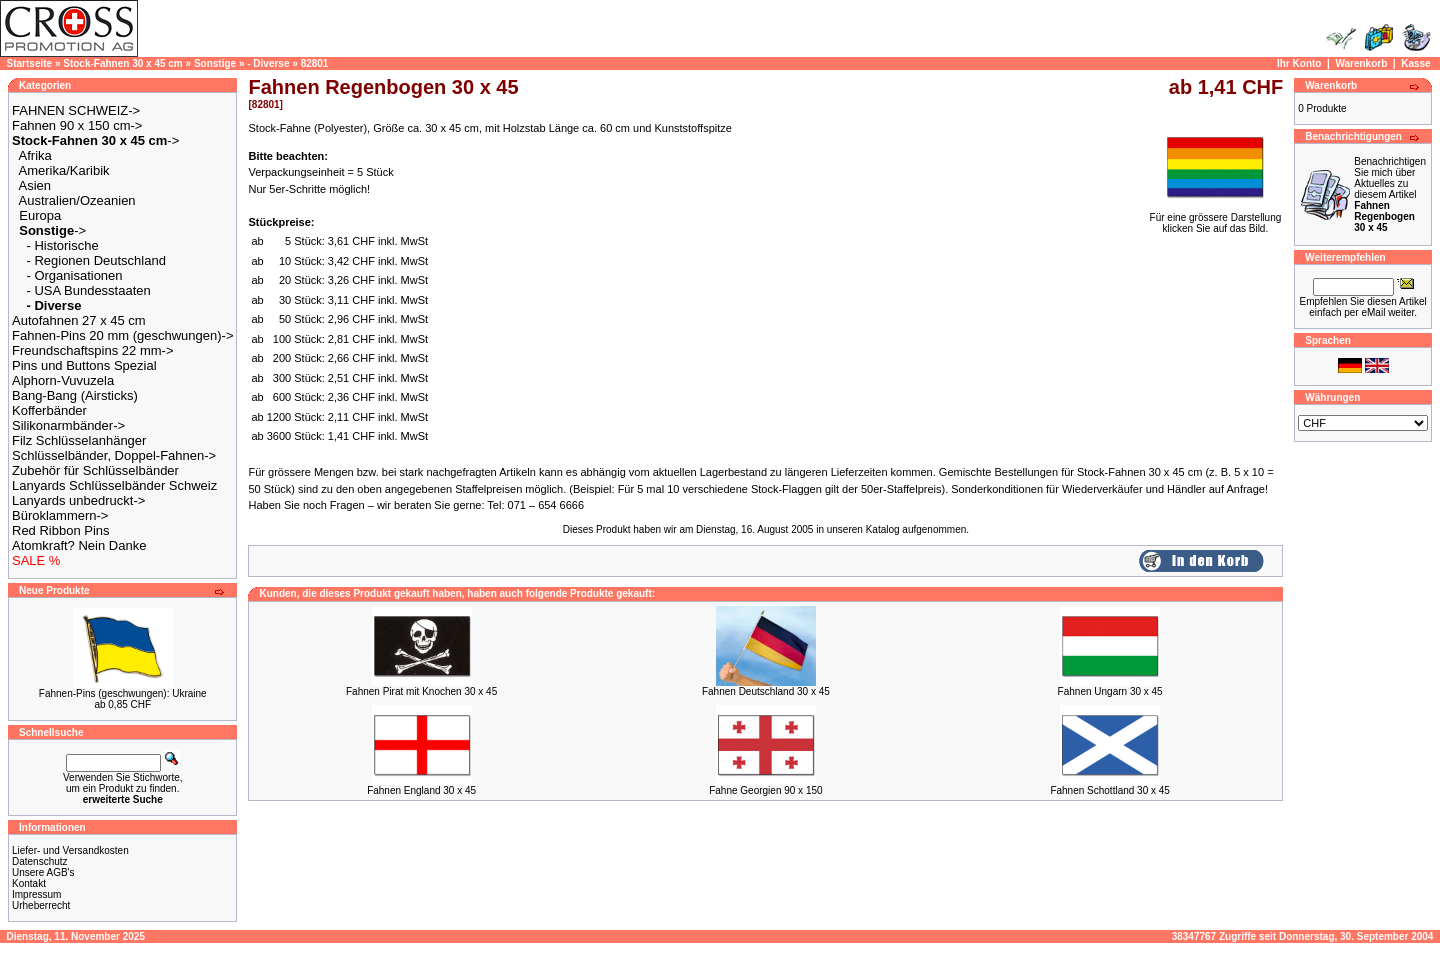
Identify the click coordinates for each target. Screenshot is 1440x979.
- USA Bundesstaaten (88, 290)
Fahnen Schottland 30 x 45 (1110, 790)
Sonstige (215, 63)
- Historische (62, 245)
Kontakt (29, 883)
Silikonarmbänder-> (68, 425)
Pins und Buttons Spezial (84, 365)
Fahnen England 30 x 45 (421, 790)
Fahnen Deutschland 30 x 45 (766, 691)
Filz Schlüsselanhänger (79, 440)
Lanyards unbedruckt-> (78, 500)
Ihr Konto (1299, 63)
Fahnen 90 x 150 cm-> (77, 125)
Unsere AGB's (43, 872)
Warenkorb (1361, 63)
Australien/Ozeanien (77, 200)
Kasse (1415, 63)
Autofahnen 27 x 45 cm (79, 320)
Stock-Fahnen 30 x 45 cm (123, 63)
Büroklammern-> (60, 515)
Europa (40, 215)
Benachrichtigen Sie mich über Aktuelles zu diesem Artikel (1390, 194)
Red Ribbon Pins (61, 530)
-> (95, 140)
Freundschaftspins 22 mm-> (92, 350)
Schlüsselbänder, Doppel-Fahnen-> (114, 455)
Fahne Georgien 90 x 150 (765, 790)
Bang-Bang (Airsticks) (75, 395)
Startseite (30, 63)
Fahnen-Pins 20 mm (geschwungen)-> (122, 335)
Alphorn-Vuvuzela (63, 380)
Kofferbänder (49, 410)
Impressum (36, 894)
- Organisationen (74, 275)
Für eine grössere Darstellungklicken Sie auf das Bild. (1216, 218)
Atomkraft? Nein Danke (79, 545)
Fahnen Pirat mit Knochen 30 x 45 (421, 691)
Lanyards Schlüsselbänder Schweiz (114, 485)
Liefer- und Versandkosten (70, 850)
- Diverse (268, 63)
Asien (35, 185)
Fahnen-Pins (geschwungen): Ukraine (123, 693)
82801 (315, 63)
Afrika (35, 155)
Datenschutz (40, 861)
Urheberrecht (41, 905)
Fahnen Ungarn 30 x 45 (1110, 691)
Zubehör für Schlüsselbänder (95, 470)
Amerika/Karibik (64, 170)
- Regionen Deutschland (95, 260)
